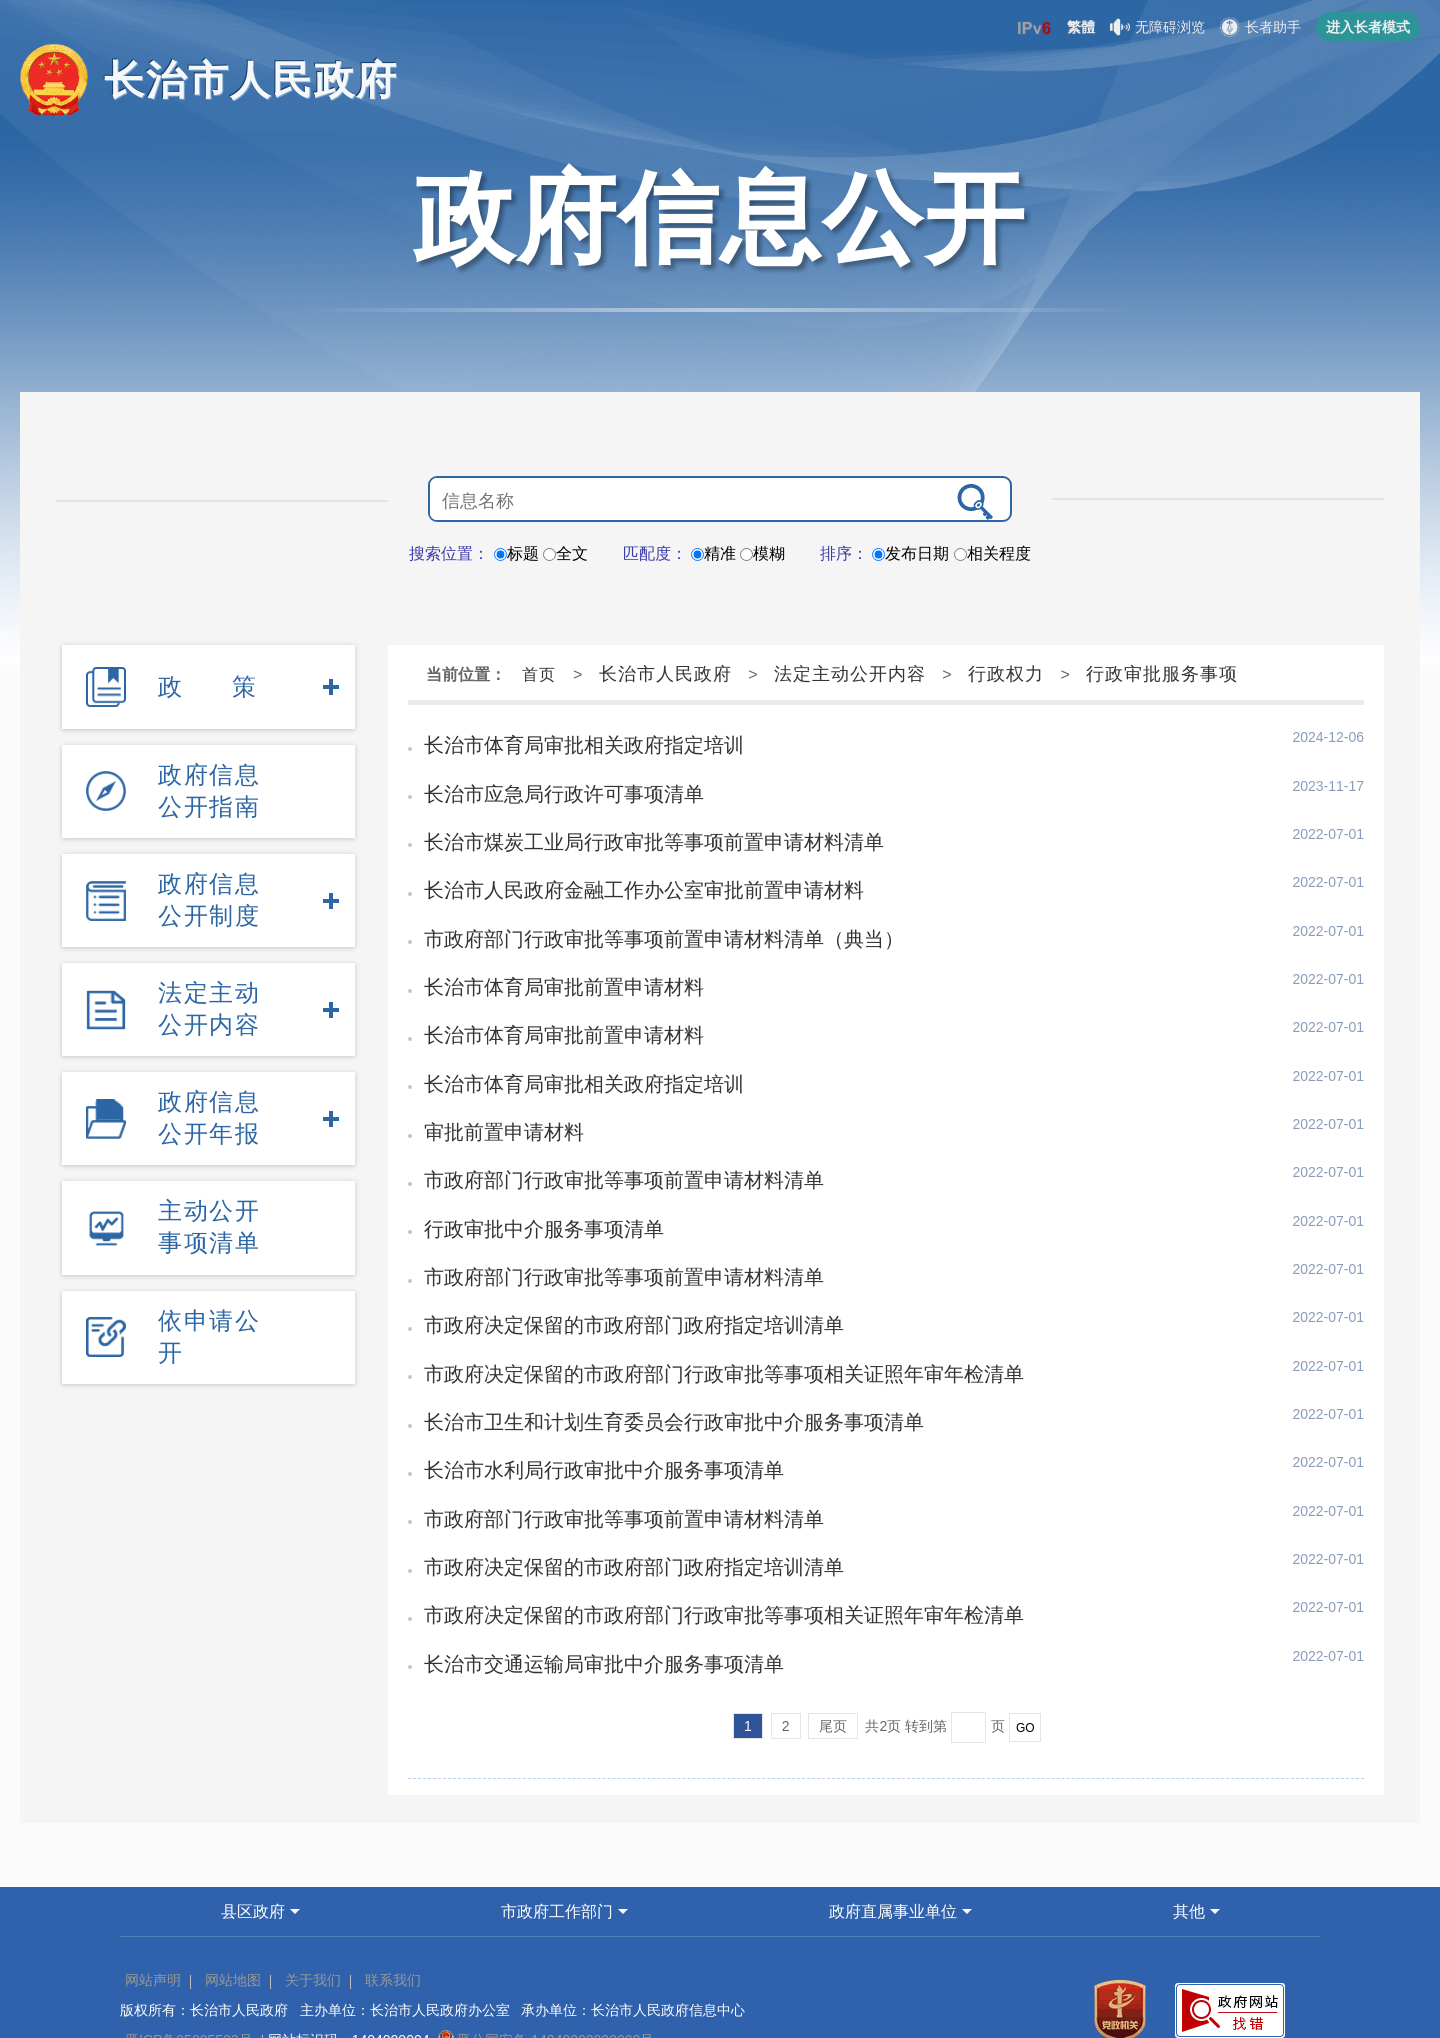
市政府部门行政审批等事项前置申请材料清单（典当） (639, 923)
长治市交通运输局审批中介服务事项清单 (585, 1598)
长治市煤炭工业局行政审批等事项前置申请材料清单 (630, 833)
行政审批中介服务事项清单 (531, 1193)
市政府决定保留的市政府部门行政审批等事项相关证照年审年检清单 (693, 1328)
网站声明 (153, 1913)
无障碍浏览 (1157, 27)
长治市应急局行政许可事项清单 (549, 788)
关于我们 (313, 1913)
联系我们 (393, 1913)
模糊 (762, 553)
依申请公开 (209, 1258)
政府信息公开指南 (209, 772)
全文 (565, 553)
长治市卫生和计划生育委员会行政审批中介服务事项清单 (648, 1373)
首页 (539, 674)
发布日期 (910, 553)
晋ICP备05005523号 (189, 1973)
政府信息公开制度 (209, 869)
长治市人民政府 (665, 674)
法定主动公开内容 (209, 966)
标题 (516, 553)
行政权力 (1006, 674)
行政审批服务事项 (1162, 674)
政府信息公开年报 (209, 1063)
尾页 (833, 1659)
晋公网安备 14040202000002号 (546, 1973)
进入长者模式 (1368, 27)
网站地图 (233, 1913)
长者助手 (1260, 27)
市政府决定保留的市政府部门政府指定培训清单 (612, 1283)
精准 (713, 553)
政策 (207, 680)
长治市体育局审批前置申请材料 (549, 968)
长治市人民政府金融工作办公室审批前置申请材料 (621, 878)
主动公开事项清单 (209, 1161)
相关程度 (992, 553)
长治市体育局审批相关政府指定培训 (567, 743)
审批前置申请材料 (495, 1103)
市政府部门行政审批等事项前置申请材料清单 (603, 1148)
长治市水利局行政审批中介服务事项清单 (585, 1418)
